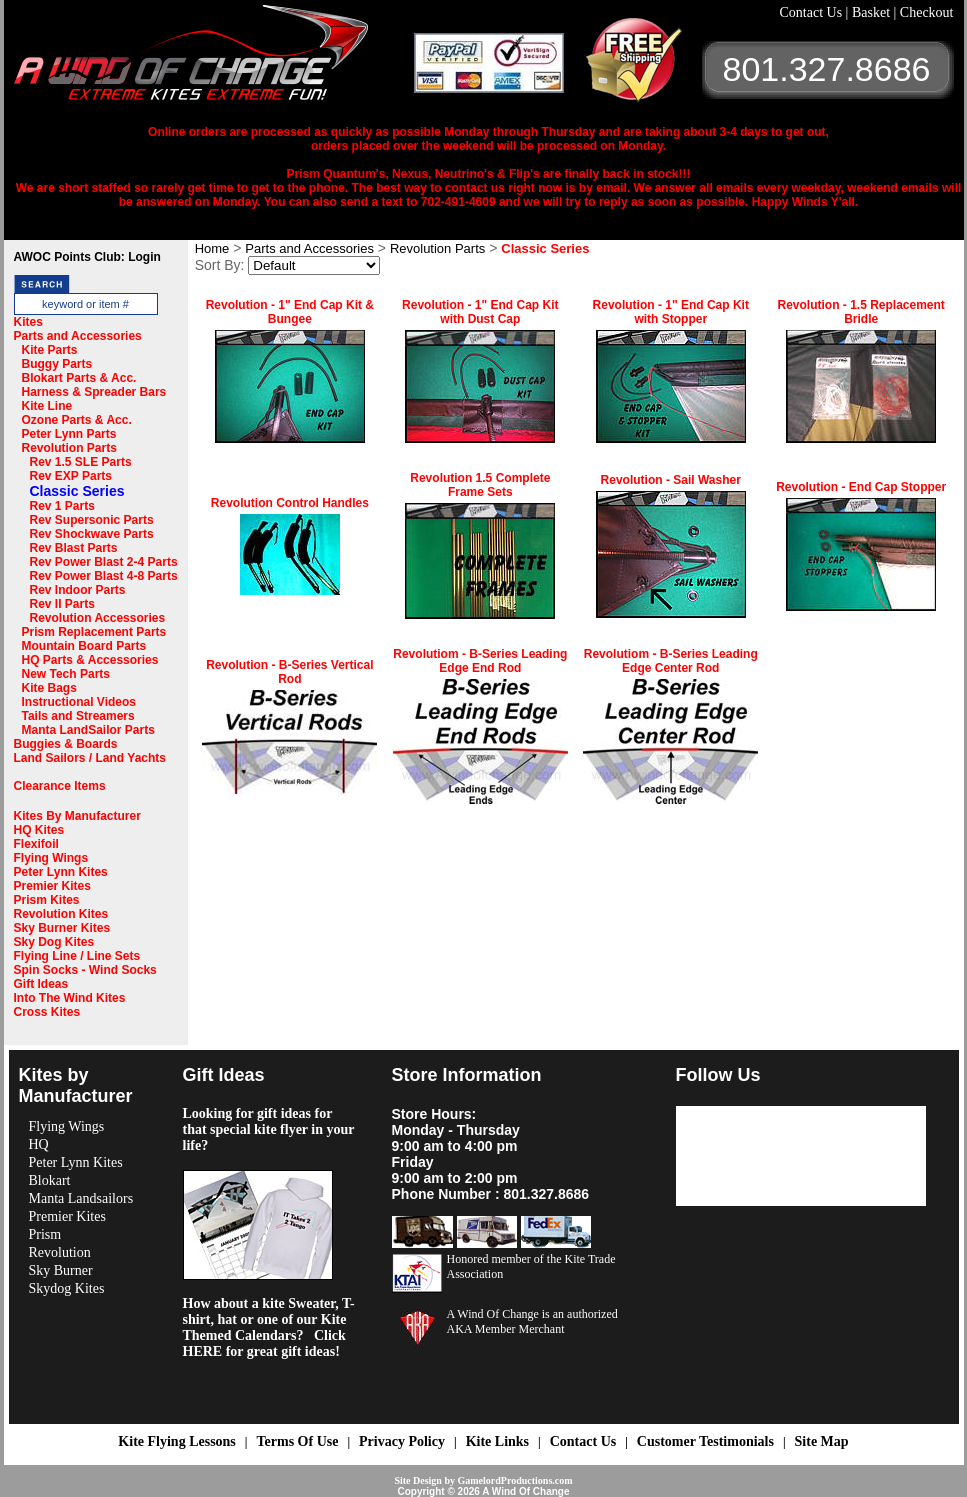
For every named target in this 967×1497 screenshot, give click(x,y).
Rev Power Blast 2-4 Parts (104, 562)
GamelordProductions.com (514, 1480)
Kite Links (497, 1441)
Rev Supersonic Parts (92, 520)
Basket (873, 12)
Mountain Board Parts (84, 646)
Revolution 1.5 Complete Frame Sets (480, 485)
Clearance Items (60, 786)
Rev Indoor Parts (78, 590)
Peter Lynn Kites (61, 872)
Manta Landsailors (81, 1198)
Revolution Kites (61, 914)
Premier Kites (52, 886)
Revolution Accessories (98, 618)
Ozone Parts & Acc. (77, 420)
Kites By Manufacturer (77, 816)
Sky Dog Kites (54, 942)
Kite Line (47, 406)
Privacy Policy (402, 1441)
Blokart (50, 1180)
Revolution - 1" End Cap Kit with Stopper (671, 312)
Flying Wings (51, 858)
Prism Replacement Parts (94, 632)
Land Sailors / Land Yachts (90, 758)
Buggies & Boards (66, 744)
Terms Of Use (297, 1441)
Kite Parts (50, 350)
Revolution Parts (69, 448)
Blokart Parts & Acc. (79, 378)
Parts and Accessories (78, 336)
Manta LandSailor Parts (88, 730)
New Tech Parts (66, 674)
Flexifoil (36, 844)
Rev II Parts (62, 604)
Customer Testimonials (705, 1441)
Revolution (60, 1252)
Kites (28, 322)
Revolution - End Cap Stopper (861, 487)
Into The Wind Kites (70, 998)
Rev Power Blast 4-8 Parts (104, 576)
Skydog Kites (67, 1288)
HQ (39, 1144)
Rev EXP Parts (71, 476)
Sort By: (220, 265)
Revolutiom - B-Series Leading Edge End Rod (480, 661)
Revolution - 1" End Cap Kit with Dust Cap (480, 312)
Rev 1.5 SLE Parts (81, 462)
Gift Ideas (41, 984)
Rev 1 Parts (62, 506)
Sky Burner (61, 1270)
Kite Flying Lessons (176, 1441)
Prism (45, 1234)
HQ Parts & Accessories (90, 660)
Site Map (822, 1441)
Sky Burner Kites (62, 928)
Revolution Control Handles (290, 503)
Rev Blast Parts (74, 548)
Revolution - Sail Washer (671, 480)
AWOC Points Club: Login (87, 257)
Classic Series (77, 491)
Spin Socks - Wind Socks (85, 970)
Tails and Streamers (78, 716)
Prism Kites (47, 900)
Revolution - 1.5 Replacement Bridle (860, 312)
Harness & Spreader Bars (94, 392)
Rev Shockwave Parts (92, 534)
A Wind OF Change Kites (214, 60)
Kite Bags (49, 688)
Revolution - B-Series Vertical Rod (289, 672)
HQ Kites (39, 830)
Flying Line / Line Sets (77, 956)
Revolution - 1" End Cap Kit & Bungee (290, 312)
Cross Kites (47, 1012)
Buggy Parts (57, 364)
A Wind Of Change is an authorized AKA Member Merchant (532, 1321)
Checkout (927, 12)
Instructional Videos (79, 702)
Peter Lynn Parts (69, 434)
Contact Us (813, 12)
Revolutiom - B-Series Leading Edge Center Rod (671, 661)
